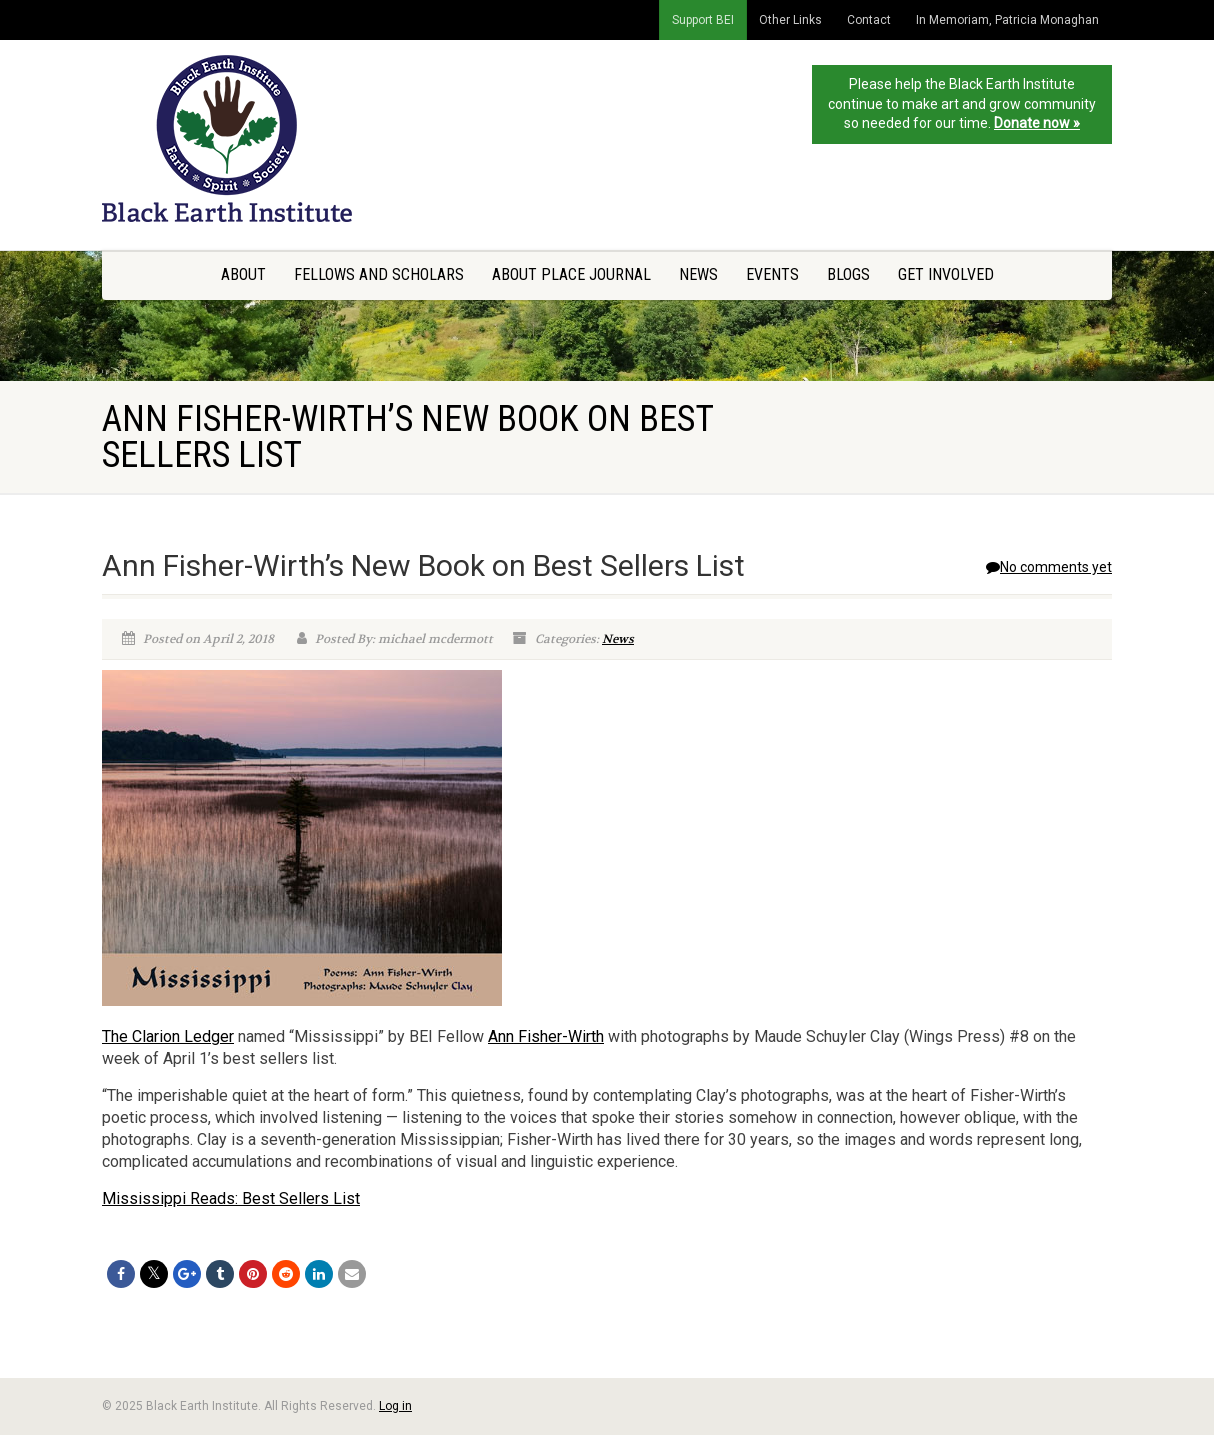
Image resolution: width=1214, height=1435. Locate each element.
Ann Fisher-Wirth (546, 1036)
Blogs (848, 274)
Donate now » (1037, 123)
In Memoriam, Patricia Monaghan (1007, 20)
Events (772, 274)
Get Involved (946, 274)
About (243, 274)
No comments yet (1049, 567)
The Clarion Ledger (168, 1036)
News (698, 274)
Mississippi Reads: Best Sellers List (231, 1198)
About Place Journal (571, 274)
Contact (869, 20)
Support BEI (703, 20)
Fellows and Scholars (379, 274)
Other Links (790, 20)
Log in (395, 1406)
